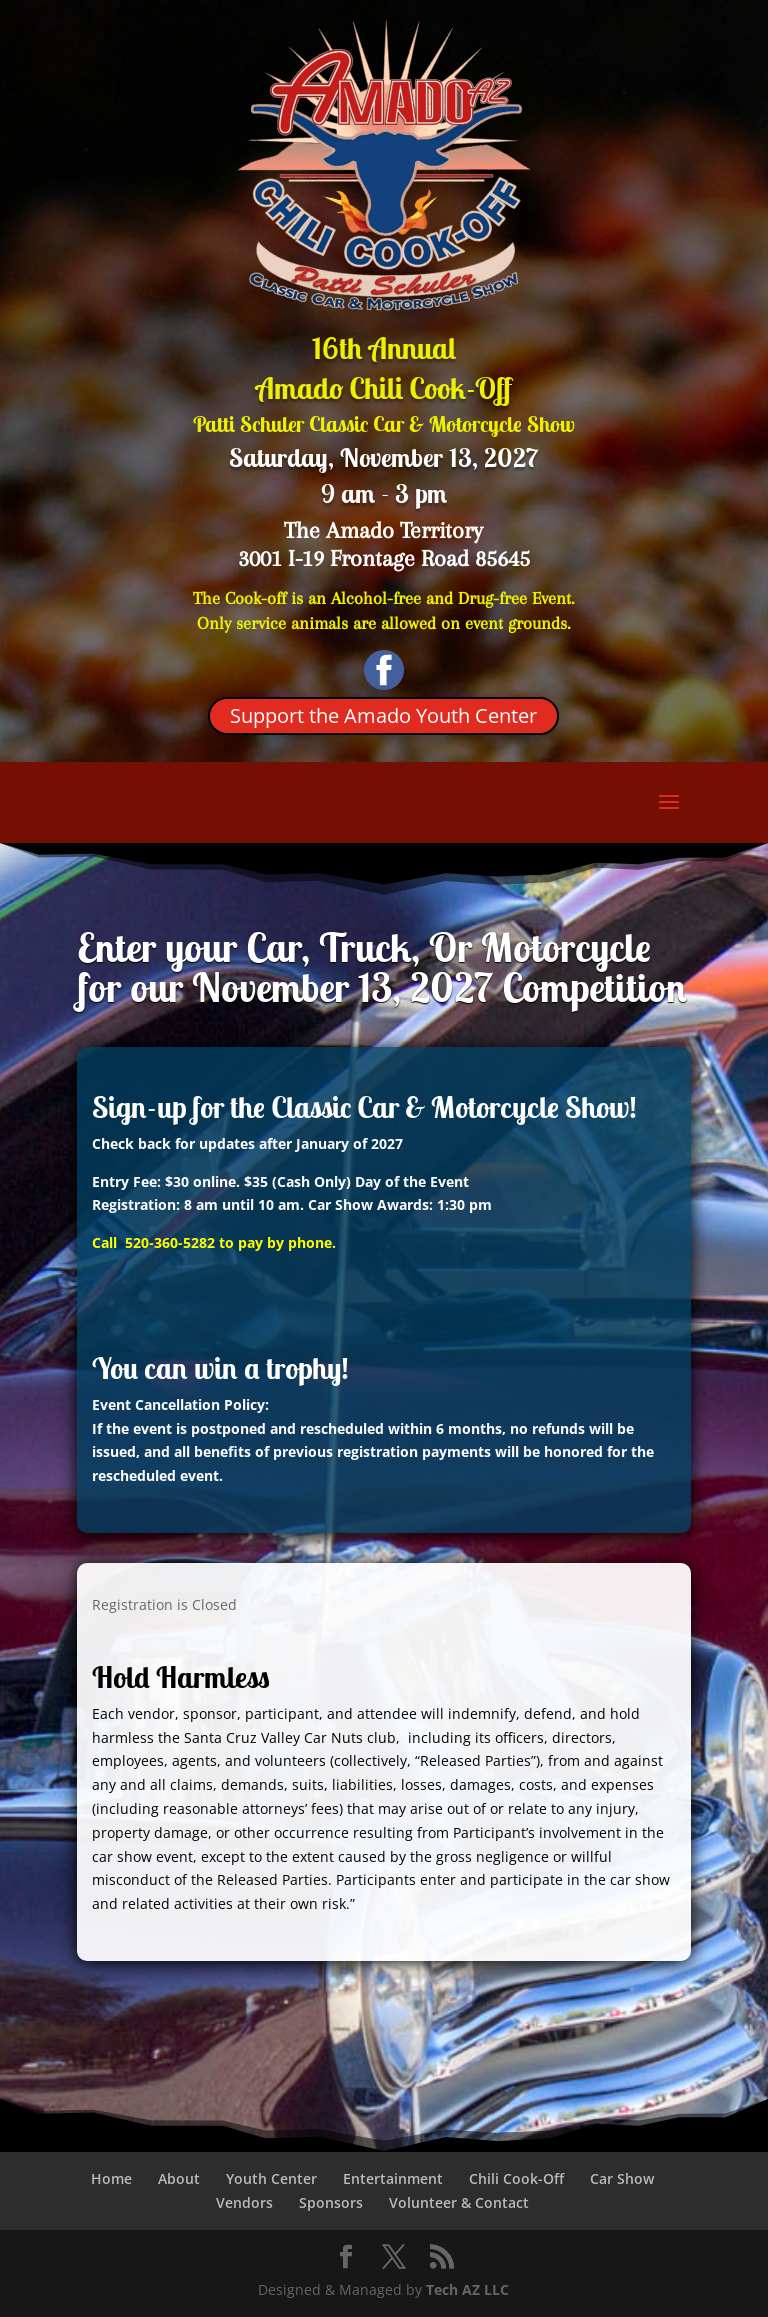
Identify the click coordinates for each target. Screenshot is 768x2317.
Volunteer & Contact (459, 2202)
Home (111, 2178)
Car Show (622, 2178)
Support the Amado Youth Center (383, 715)
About (179, 2178)
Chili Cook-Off (516, 2178)
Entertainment (393, 2178)
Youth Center (271, 2178)
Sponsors (331, 2202)
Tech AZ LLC (467, 2289)
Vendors (244, 2202)
